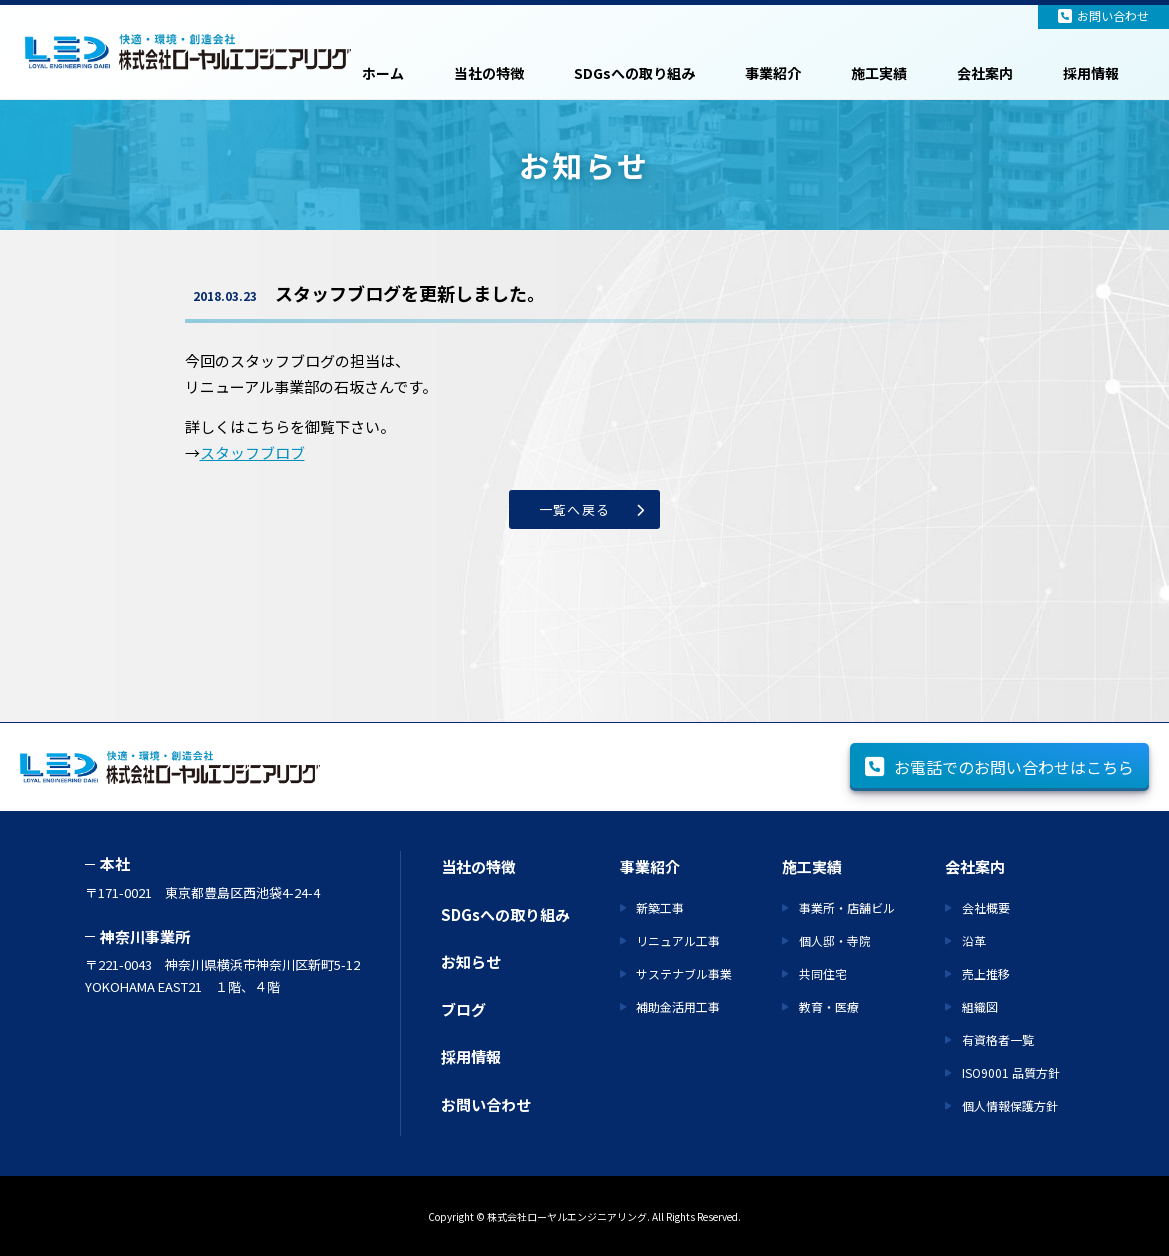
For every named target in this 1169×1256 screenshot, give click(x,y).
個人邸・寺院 (835, 940)
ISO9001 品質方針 (1011, 1072)
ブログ (463, 1009)
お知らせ (471, 961)
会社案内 (985, 73)
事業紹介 (773, 73)
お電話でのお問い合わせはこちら (999, 767)
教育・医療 (829, 1006)
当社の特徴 (489, 73)
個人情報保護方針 (1010, 1105)
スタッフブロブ (252, 452)
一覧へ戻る (575, 509)
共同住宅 (823, 973)
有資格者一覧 (998, 1039)
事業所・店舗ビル (847, 907)
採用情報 (1091, 73)
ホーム (383, 73)
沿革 (974, 940)
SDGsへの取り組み (634, 73)
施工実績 (879, 73)
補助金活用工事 (678, 1006)
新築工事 (660, 907)
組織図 (980, 1006)
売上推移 (986, 973)
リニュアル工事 (678, 940)
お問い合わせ (1103, 15)
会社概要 (986, 907)
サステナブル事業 (684, 973)
